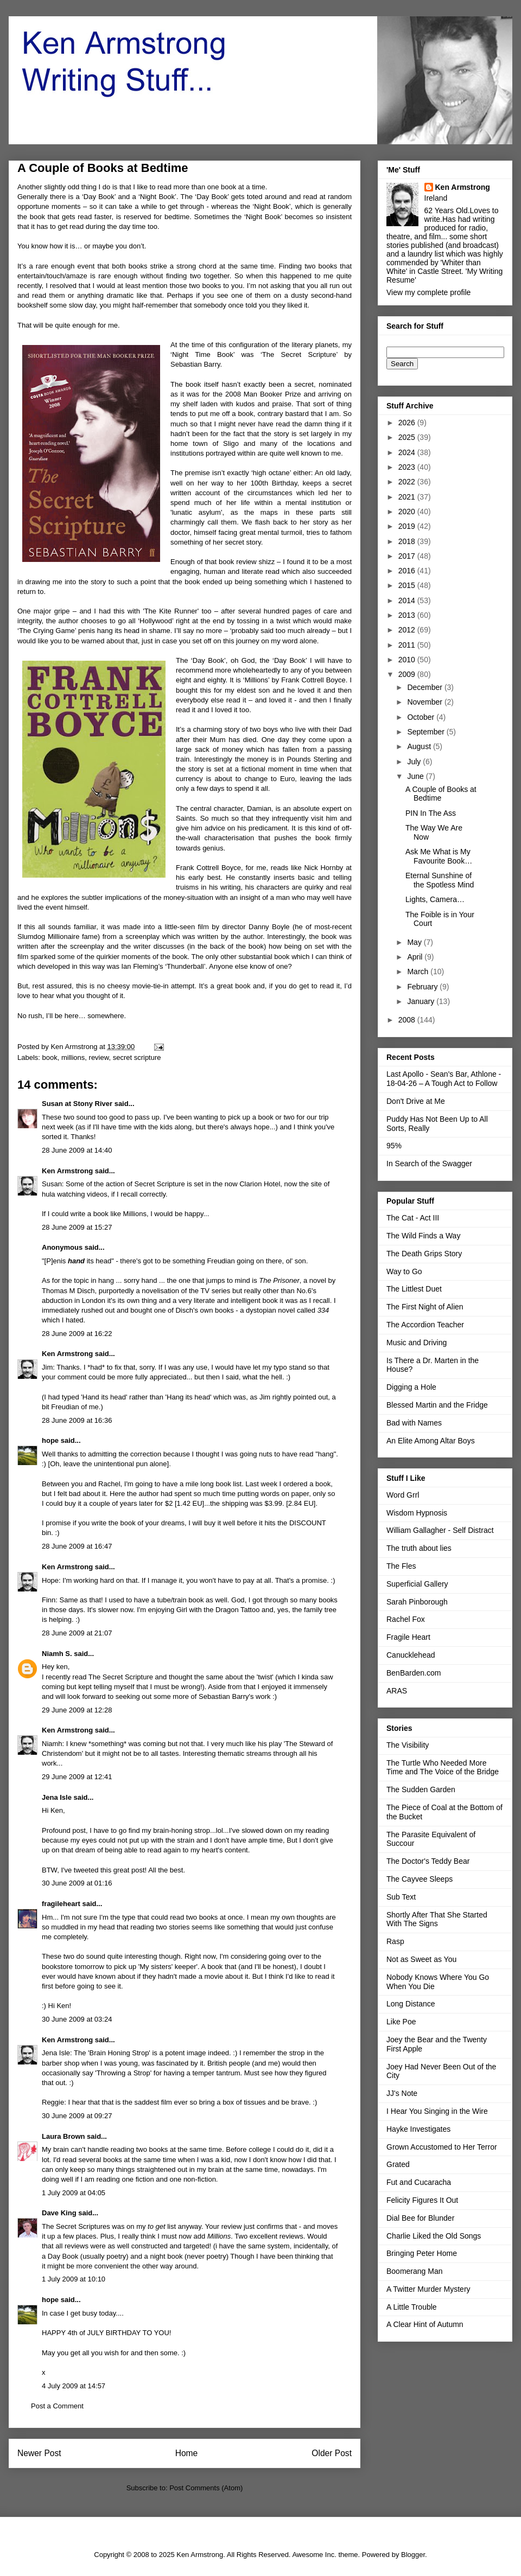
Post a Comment (57, 2406)
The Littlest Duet (414, 1288)
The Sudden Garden (420, 1789)
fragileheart (61, 1904)
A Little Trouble (411, 2307)
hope (50, 1440)
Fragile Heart (408, 1637)
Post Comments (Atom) (206, 2488)
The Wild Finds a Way (423, 1235)
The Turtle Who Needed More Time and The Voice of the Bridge (442, 1767)
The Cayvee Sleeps (419, 1879)
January (421, 1001)
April (415, 957)
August (420, 746)
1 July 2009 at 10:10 (73, 2279)
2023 (407, 467)
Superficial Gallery (417, 1584)
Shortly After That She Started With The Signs (436, 1919)
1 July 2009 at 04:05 (73, 2193)
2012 (407, 629)
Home (186, 2453)
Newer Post (39, 2453)
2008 (407, 1019)
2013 (407, 615)
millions (73, 1057)
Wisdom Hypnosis (416, 1512)
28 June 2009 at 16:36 (77, 1420)
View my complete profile (428, 292)
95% (394, 1145)
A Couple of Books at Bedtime (440, 794)
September (426, 731)
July (415, 761)
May (415, 942)
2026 (407, 422)
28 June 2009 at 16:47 (77, 1546)
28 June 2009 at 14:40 (77, 1150)
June (416, 776)
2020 (407, 511)
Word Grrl (402, 1495)
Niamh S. (57, 1654)
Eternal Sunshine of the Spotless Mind (439, 880)
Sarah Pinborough (417, 1601)
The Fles (401, 1566)
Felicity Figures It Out (422, 2200)
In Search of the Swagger (429, 1163)
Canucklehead (410, 1655)
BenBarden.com (413, 1673)
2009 (407, 674)
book (50, 1057)
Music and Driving (416, 1342)
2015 (407, 585)
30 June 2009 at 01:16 (77, 1883)
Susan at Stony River (77, 1104)
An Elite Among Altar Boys (430, 1440)
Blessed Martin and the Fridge (437, 1405)
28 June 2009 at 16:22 (77, 1333)
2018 (407, 541)
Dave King (59, 2213)
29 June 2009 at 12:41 (77, 1777)
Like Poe (401, 2021)
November (425, 702)
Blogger (413, 2555)
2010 (407, 659)
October (421, 717)
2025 (407, 437)
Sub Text (401, 1897)
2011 (407, 645)
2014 (407, 600)
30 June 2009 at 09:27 (77, 2116)
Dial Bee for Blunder (420, 2218)
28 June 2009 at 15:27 (77, 1227)
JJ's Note (401, 2093)
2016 (407, 570)
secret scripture (137, 1057)
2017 (407, 556)
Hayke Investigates (418, 2129)
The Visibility (407, 1745)
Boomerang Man (414, 2271)
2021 (407, 497)
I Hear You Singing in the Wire (437, 2111)
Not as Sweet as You (421, 1959)
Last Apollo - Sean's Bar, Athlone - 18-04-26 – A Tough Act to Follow (443, 1079)
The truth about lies (419, 1548)
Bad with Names (414, 1422)
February (423, 986)
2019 (407, 526)
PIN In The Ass (430, 813)
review (99, 1057)
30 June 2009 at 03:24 (77, 2019)
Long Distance (410, 2003)
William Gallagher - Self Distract (440, 1530)
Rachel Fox (405, 1619)
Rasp (395, 1941)
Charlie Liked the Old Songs (433, 2236)
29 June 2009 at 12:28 (77, 1710)
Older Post (332, 2453)
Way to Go (404, 1271)
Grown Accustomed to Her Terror (441, 2147)
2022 (407, 481)
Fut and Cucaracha (418, 2182)
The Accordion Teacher (425, 1324)
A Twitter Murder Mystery (428, 2289)
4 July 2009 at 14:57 (73, 2386)
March (418, 971)
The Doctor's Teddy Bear (427, 1861)
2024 (407, 452)
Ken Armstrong (67, 1171)
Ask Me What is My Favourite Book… (438, 856)
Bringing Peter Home (421, 2253)
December (425, 687)
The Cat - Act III (412, 1217)
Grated (398, 2164)
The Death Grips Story (424, 1253)
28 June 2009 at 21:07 (77, 1633)
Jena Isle (57, 1797)
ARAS (396, 1690)
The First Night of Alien (424, 1306)
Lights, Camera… (435, 899)
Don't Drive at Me (415, 1101)
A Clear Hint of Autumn (424, 2324)
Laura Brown (63, 2136)
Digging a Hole (411, 1387)
